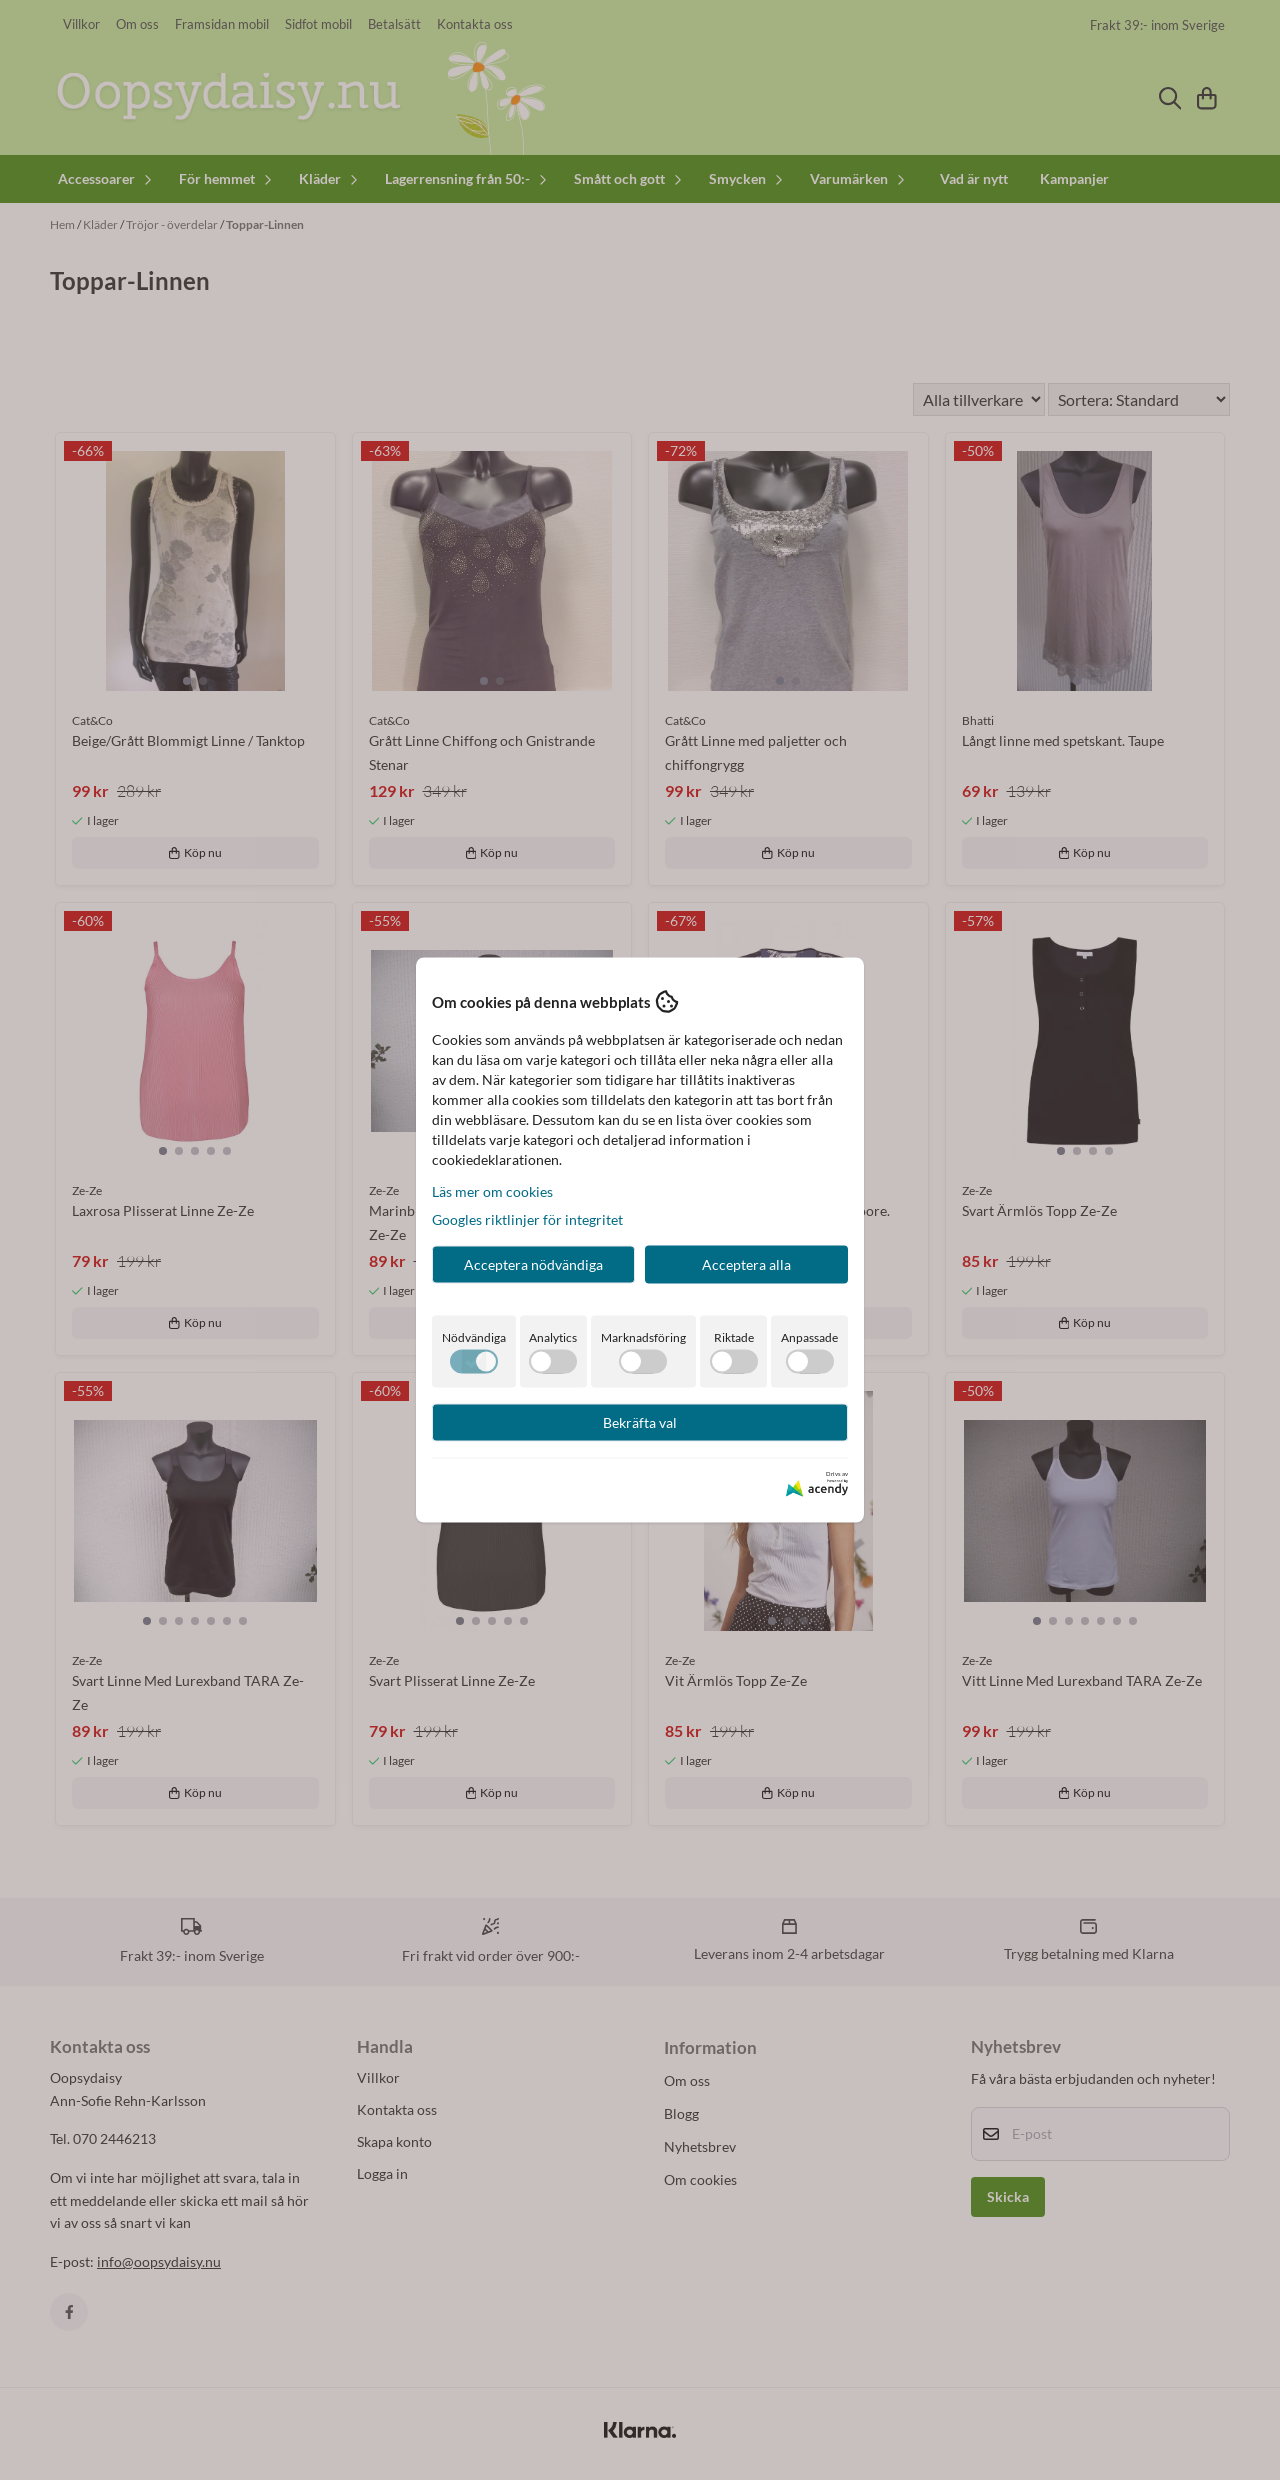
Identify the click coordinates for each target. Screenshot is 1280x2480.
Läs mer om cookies (492, 1191)
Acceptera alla (746, 1264)
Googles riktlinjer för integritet (527, 1219)
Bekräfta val (640, 1422)
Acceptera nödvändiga (533, 1264)
